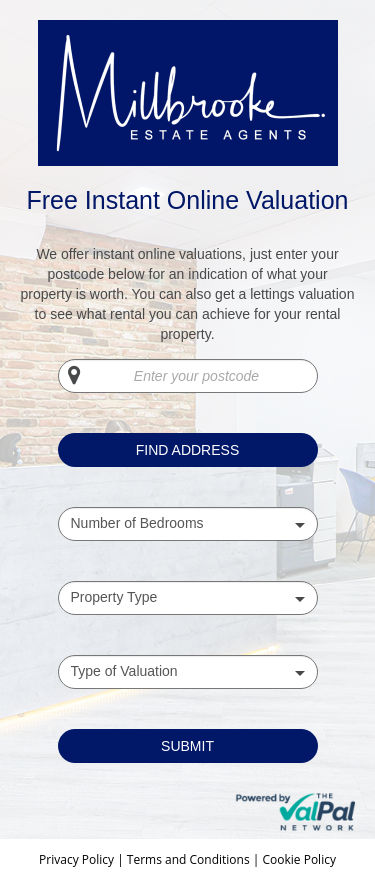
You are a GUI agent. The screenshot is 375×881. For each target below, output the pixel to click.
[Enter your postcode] (188, 376)
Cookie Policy (298, 859)
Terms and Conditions (188, 859)
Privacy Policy (78, 859)
